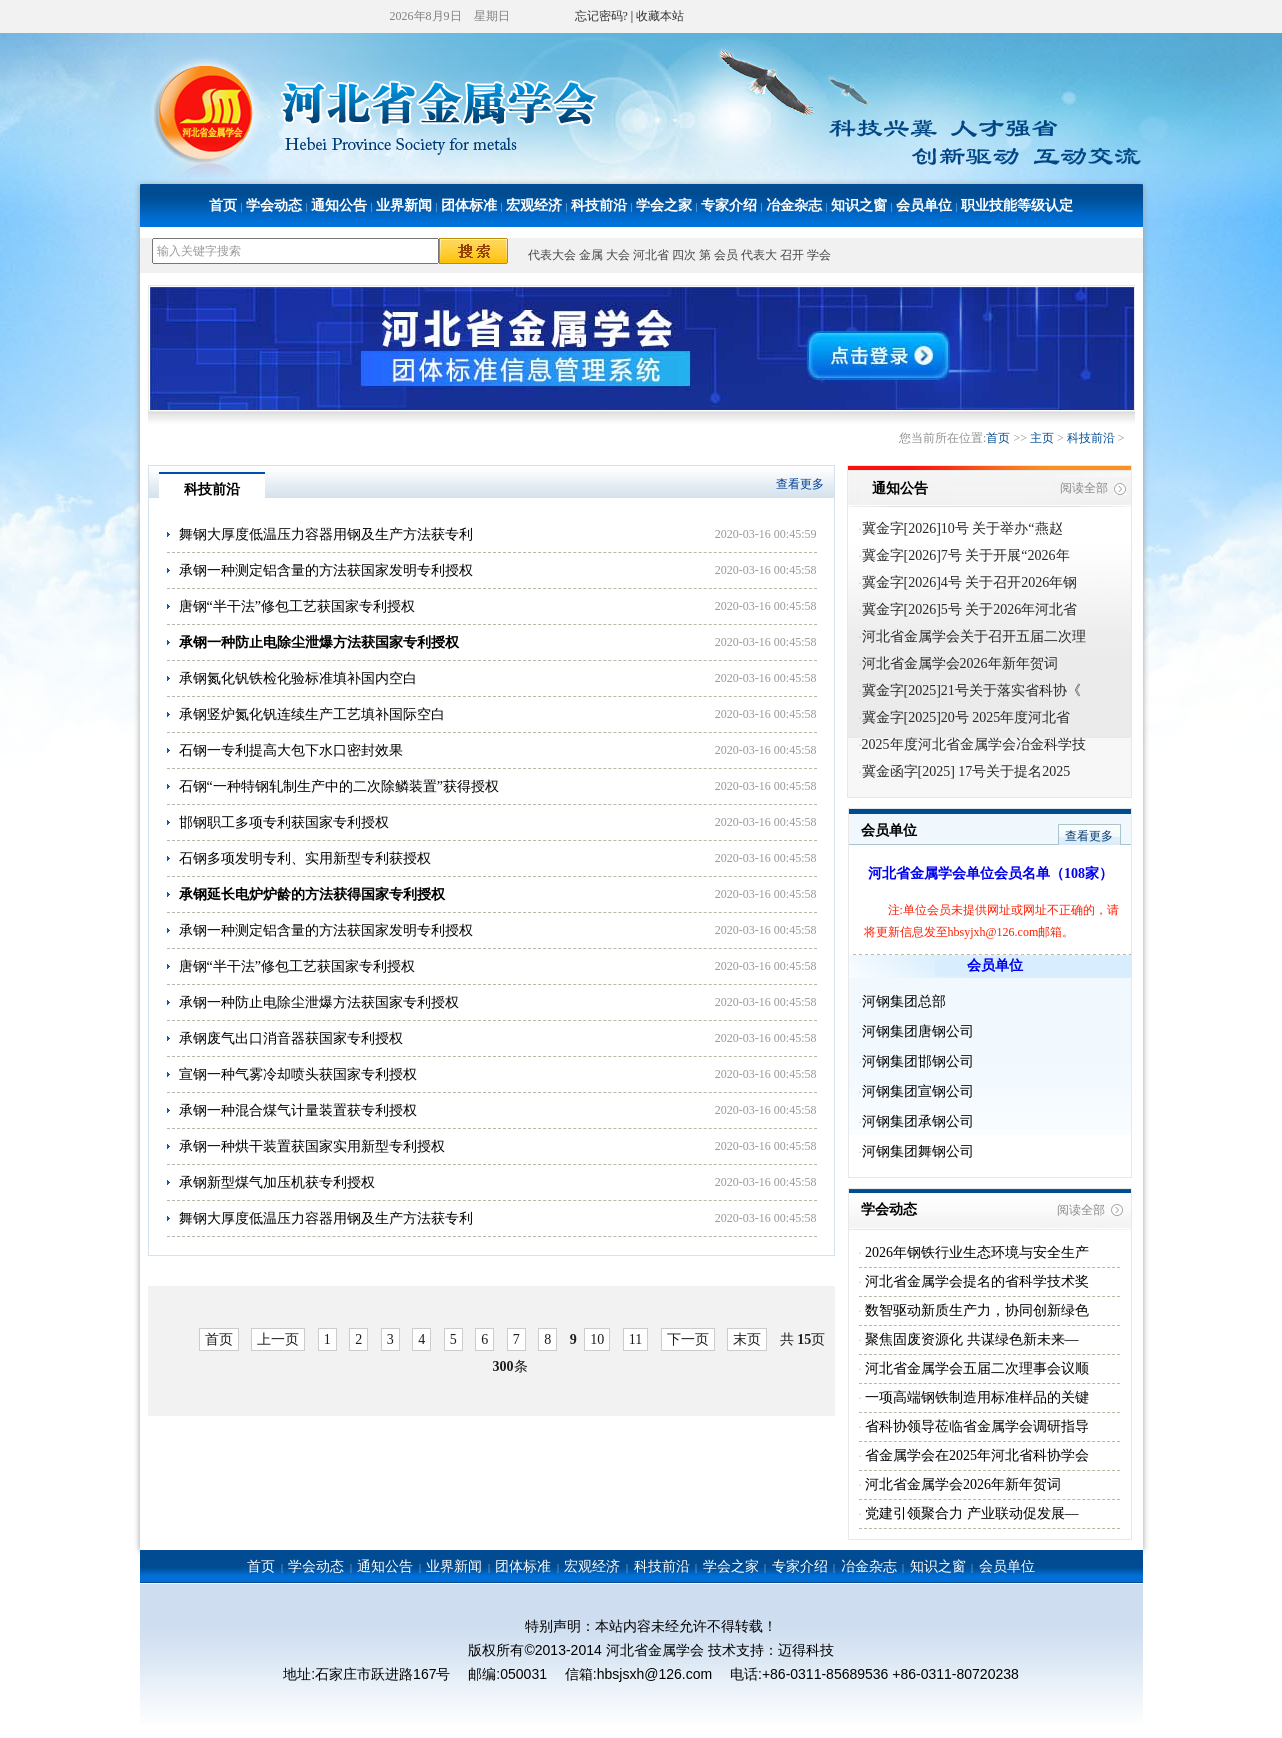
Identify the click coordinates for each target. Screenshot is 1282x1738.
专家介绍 (729, 205)
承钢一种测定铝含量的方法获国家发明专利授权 (326, 570)
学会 (819, 255)
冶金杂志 (794, 205)
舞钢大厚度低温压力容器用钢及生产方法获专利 (326, 534)
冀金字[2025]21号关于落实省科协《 (971, 690)
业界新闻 (404, 205)
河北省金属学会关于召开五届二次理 (974, 636)
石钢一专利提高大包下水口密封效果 (291, 750)
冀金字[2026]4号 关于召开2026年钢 (970, 582)
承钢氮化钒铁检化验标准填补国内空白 (298, 678)
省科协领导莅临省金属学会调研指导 (976, 1426)
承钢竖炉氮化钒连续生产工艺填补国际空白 (312, 714)
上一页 (278, 1339)
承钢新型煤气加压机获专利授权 (277, 1182)
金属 (591, 255)
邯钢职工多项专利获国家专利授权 (284, 822)
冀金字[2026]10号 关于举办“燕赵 (962, 528)
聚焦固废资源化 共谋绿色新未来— (970, 1339)
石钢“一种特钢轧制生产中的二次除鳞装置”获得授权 (339, 786)
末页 (747, 1339)
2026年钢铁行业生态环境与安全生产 (976, 1252)
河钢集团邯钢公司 (918, 1061)
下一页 (688, 1339)
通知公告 (339, 205)
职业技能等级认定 (1017, 205)
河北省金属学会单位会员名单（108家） (990, 873)
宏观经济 (534, 205)
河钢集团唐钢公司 (918, 1031)
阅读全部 (1084, 488)
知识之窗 (859, 205)
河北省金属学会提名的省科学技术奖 (976, 1281)
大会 (618, 255)
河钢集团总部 (904, 1001)
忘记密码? (601, 16)
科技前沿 (599, 205)
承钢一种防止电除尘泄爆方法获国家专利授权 (319, 1002)
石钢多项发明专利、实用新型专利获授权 (305, 858)
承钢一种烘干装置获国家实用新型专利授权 (312, 1146)
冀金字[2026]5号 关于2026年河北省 (970, 609)
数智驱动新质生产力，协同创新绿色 (976, 1310)
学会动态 (274, 205)
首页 (223, 205)
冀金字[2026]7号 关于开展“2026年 (966, 555)
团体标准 (469, 205)
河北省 (651, 255)
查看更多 (800, 484)
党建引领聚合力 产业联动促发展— (970, 1513)
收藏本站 (660, 16)
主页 (1042, 438)
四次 (684, 255)
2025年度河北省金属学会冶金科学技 (974, 744)
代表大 (759, 255)
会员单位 (924, 205)
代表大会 (552, 255)
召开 (792, 255)
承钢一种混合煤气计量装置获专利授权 (298, 1110)
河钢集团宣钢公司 (918, 1091)
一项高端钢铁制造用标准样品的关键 (976, 1397)
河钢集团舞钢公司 (918, 1151)
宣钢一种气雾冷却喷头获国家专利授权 (298, 1074)
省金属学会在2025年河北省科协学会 (976, 1455)
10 (597, 1339)
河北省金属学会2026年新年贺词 (960, 663)
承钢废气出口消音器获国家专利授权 (291, 1038)
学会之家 (664, 205)
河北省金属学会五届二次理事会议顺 (976, 1368)
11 (635, 1339)
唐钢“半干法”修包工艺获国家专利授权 (297, 606)
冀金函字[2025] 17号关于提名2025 (966, 771)
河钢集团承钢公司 (918, 1121)
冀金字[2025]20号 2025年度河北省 (966, 717)
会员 (726, 255)
